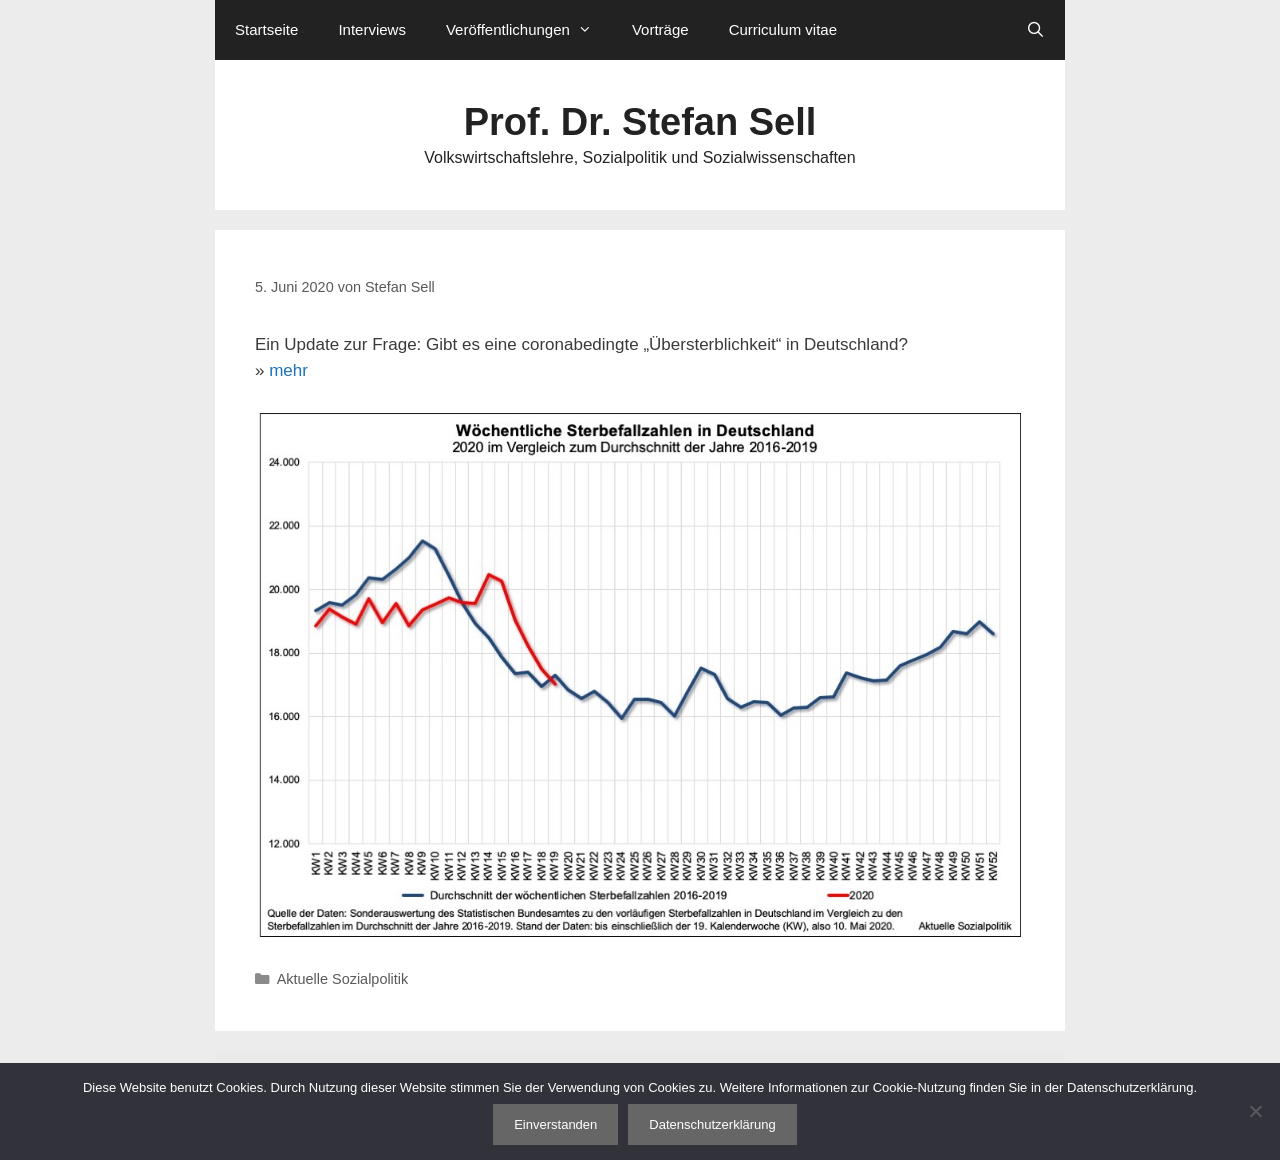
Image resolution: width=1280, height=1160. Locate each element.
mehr (288, 370)
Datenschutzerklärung (712, 1124)
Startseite (266, 29)
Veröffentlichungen (529, 30)
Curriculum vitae (783, 29)
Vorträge (660, 29)
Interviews (372, 29)
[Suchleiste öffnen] (1035, 30)
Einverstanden (555, 1124)
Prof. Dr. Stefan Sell (640, 122)
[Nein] (1255, 1111)
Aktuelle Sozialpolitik (343, 979)
